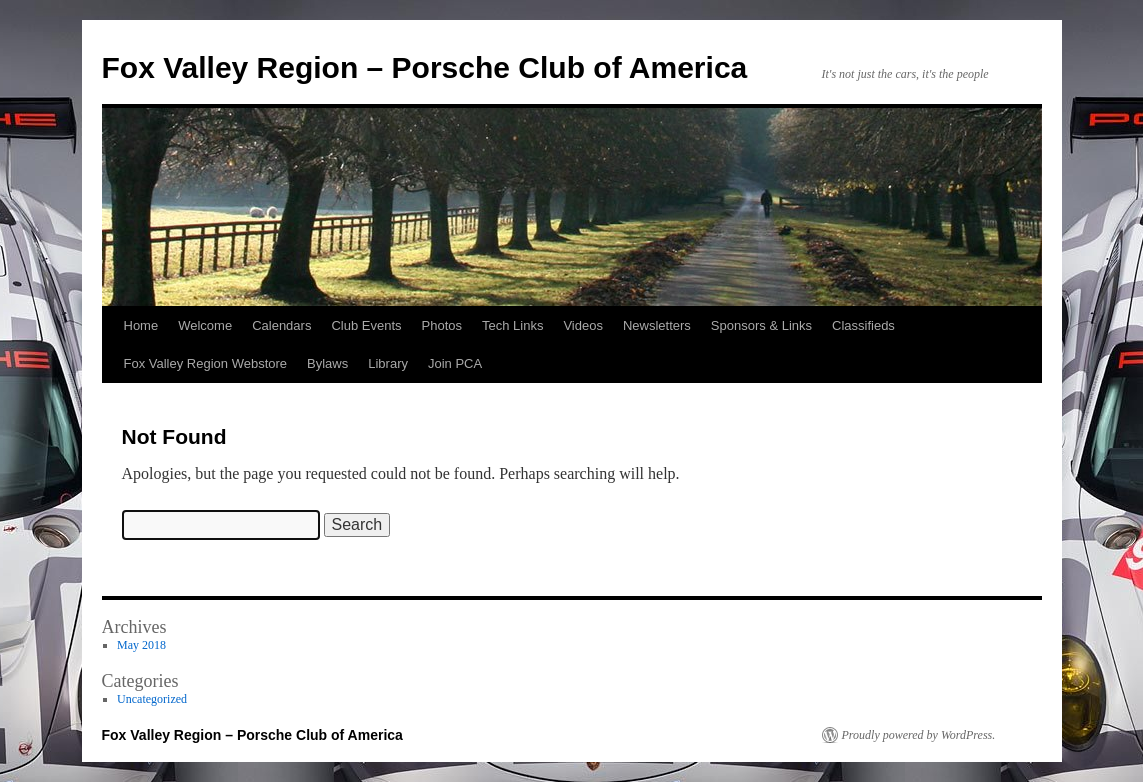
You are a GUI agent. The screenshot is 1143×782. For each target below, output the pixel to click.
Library (388, 363)
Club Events (366, 325)
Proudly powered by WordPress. (919, 735)
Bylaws (327, 363)
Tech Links (512, 325)
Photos (442, 325)
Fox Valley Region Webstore (206, 363)
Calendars (281, 325)
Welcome (205, 325)
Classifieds (863, 325)
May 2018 (141, 645)
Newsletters (657, 325)
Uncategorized (152, 699)
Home (141, 325)
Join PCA (455, 363)
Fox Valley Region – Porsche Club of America (425, 67)
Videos (583, 325)
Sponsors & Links (761, 325)
